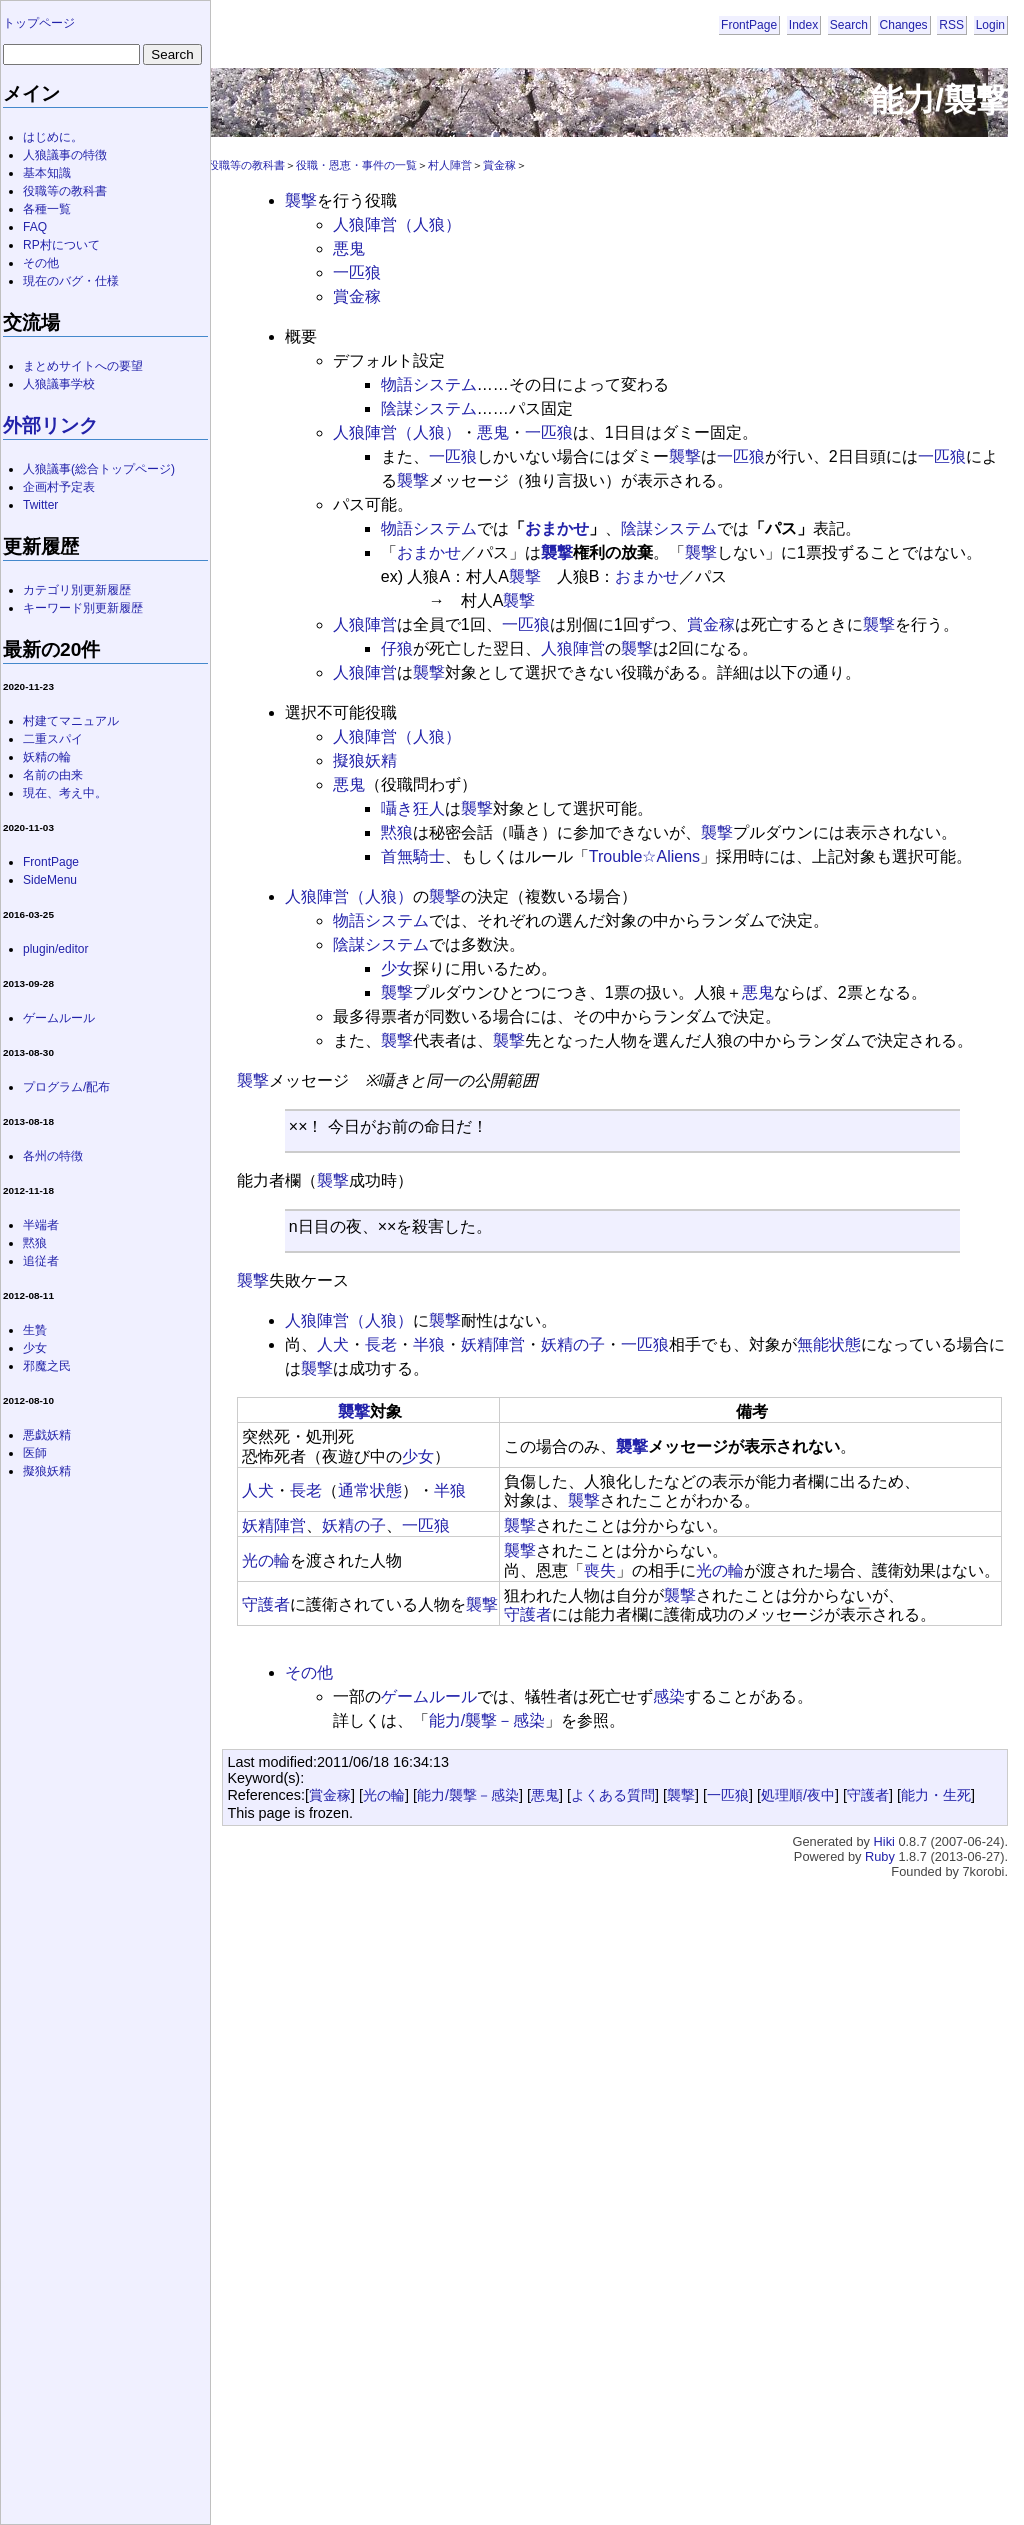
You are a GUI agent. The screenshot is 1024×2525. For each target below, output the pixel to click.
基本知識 (47, 173)
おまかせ (557, 528)
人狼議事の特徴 (65, 155)
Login (990, 25)
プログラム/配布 (66, 1087)
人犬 (333, 1344)
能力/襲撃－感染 (487, 1720)
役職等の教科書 (246, 165)
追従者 (41, 1261)
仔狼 (397, 648)
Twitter (40, 505)
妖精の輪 (47, 757)
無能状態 (829, 1344)
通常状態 (370, 1490)
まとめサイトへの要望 (83, 366)
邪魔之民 (47, 1366)
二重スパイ (53, 739)
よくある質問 (613, 1795)
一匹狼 (357, 272)
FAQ (35, 227)
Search (849, 25)
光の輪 (266, 1560)
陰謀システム (429, 408)
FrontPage (749, 25)
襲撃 (301, 200)
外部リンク (50, 425)
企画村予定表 (59, 487)
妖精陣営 (493, 1344)
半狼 (429, 1344)
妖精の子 (573, 1344)
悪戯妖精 (47, 1435)
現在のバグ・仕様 (71, 281)
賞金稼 (499, 165)
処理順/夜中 (798, 1795)
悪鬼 (349, 248)
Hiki (884, 1841)
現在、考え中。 (65, 793)
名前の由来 (53, 775)
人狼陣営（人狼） (397, 224)
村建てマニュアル (71, 721)
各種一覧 (47, 209)
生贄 (35, 1330)
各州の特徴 (53, 1156)
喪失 (600, 1570)
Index (803, 25)
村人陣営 (450, 165)
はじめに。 (53, 137)
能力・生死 (936, 1795)
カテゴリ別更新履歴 (77, 590)
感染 (669, 1696)
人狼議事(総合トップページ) (99, 469)
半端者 (41, 1225)
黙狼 (397, 832)
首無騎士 (413, 856)
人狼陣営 (365, 624)
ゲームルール (429, 1696)
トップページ (39, 23)
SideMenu (50, 880)
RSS (951, 25)
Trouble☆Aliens (644, 856)
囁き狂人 (413, 808)
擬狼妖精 (365, 760)
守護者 (266, 1604)
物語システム (429, 384)
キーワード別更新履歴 (83, 608)
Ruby (880, 1856)
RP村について (61, 245)
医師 (35, 1453)
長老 (381, 1344)
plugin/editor (55, 949)
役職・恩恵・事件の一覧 (356, 165)
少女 (397, 968)
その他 (309, 1672)
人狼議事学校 (59, 384)
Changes (904, 25)
